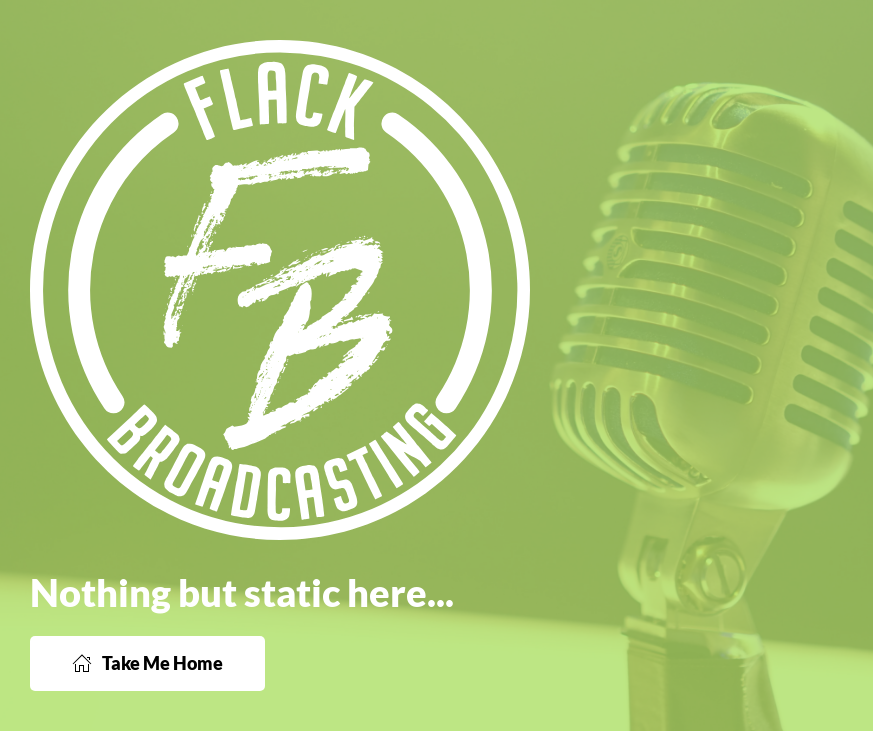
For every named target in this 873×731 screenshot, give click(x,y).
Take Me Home (147, 663)
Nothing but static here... (242, 592)
